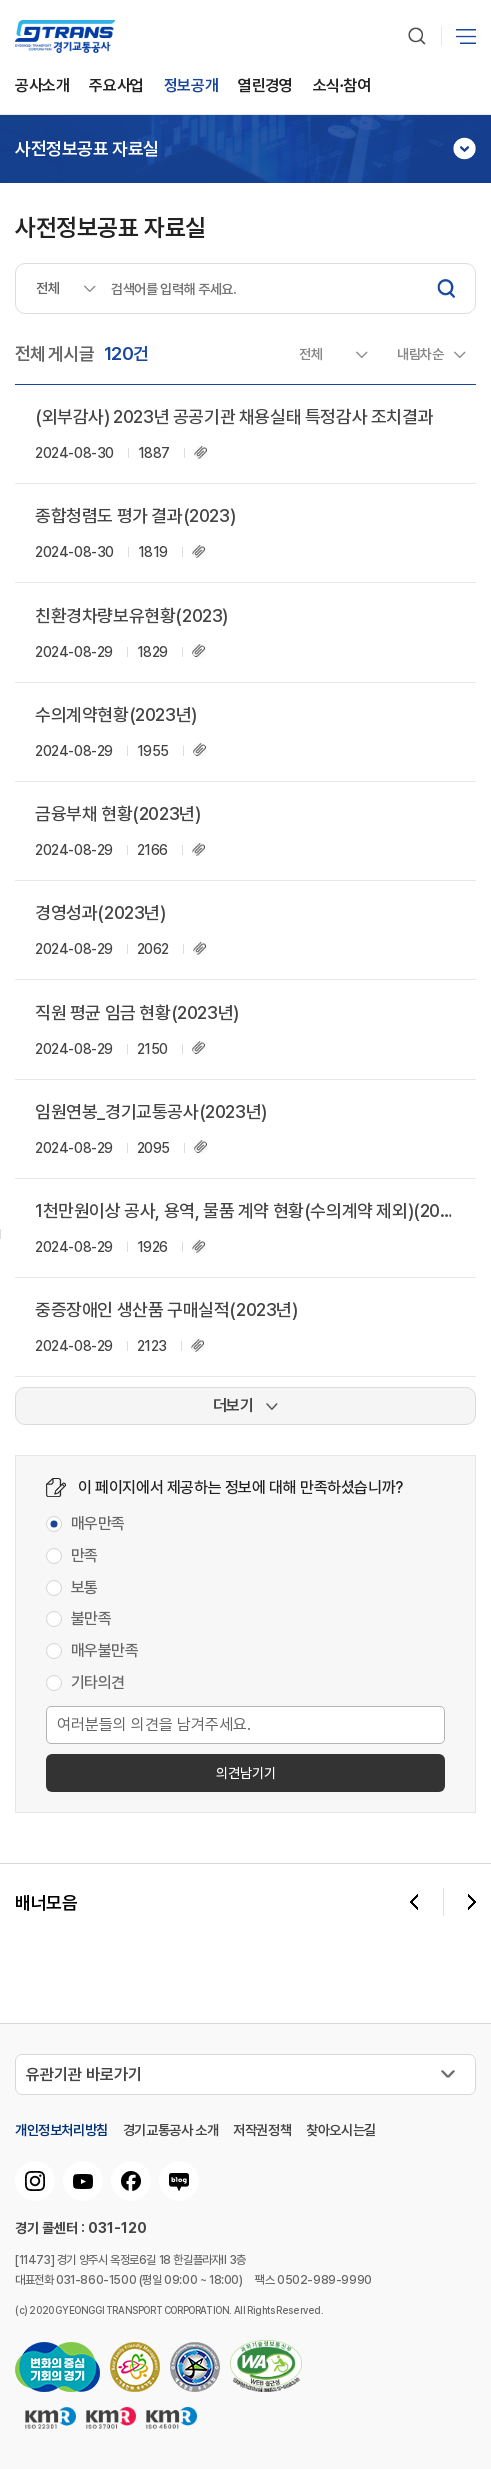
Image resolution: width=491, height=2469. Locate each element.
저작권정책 (262, 2130)
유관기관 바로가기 (84, 2074)
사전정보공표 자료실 (87, 149)
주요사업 (116, 86)
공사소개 (42, 86)
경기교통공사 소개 (170, 2130)
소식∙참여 (342, 86)
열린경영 (265, 86)
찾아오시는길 (341, 2130)
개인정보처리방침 (61, 2130)
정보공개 (191, 86)
